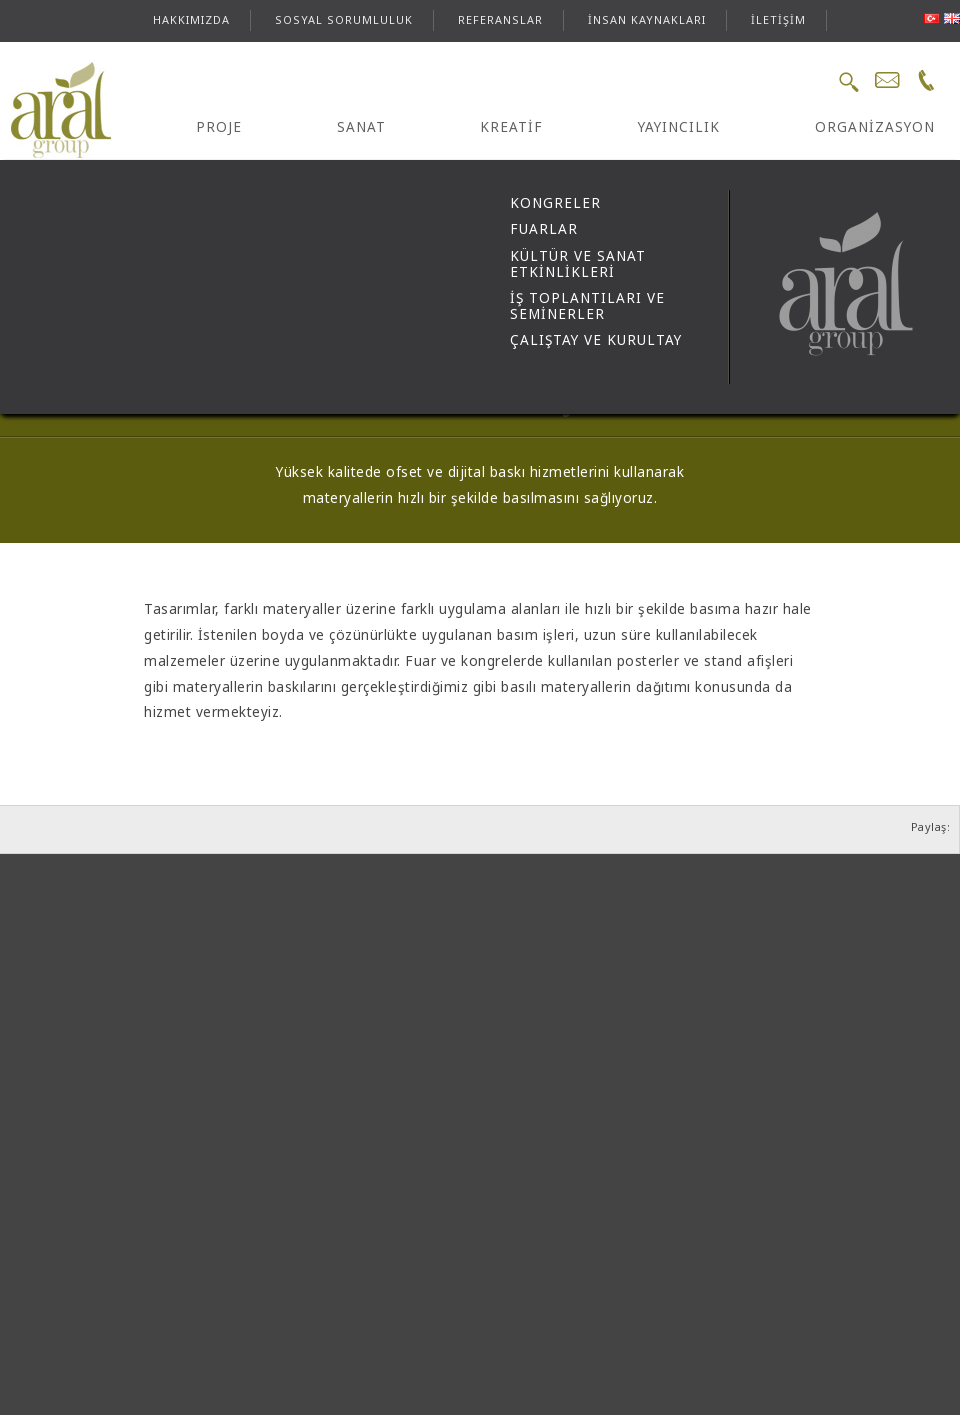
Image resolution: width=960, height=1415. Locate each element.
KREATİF (511, 127)
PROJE (219, 127)
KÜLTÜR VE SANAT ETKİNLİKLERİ (578, 264)
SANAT (361, 127)
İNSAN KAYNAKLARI (647, 19)
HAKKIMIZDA (191, 19)
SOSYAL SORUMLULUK (344, 19)
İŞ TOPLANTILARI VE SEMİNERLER (587, 306)
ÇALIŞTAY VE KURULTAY (596, 340)
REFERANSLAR (500, 19)
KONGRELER (555, 203)
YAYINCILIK (679, 127)
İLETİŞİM (778, 19)
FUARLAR (544, 229)
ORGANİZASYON (875, 127)
